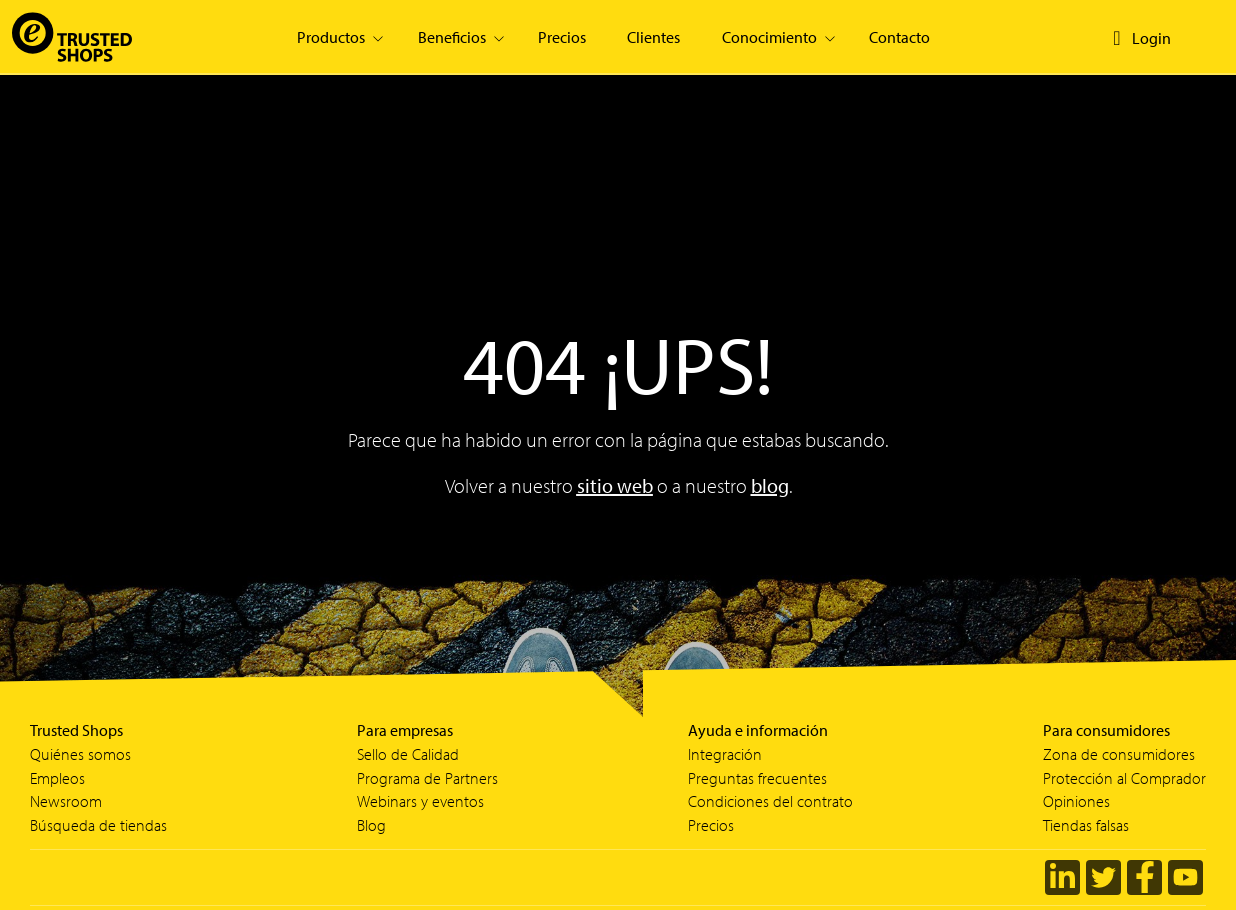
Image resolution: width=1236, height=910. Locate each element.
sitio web (615, 485)
